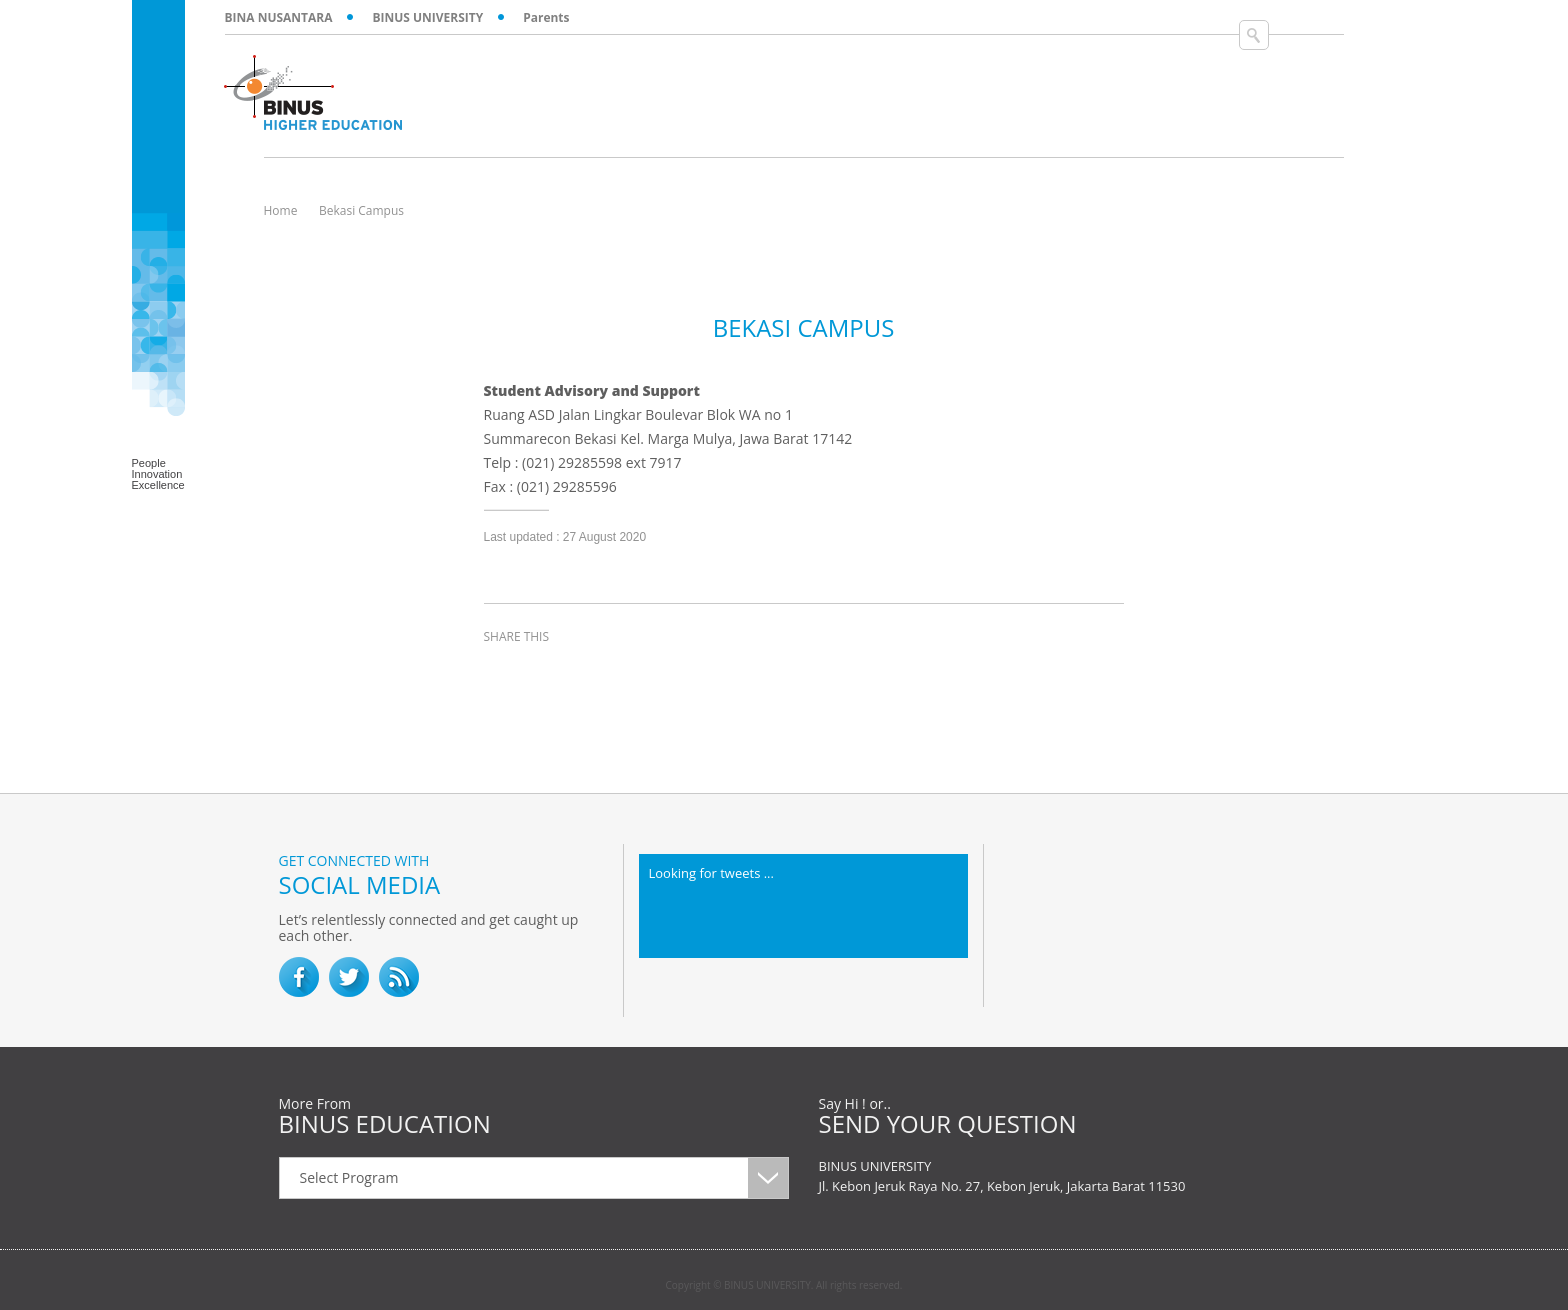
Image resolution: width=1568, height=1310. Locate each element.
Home (281, 210)
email (654, 673)
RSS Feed (399, 977)
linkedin (604, 673)
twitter (554, 673)
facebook (504, 673)
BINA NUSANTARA (279, 17)
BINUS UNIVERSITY (427, 17)
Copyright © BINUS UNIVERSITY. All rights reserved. (784, 1285)
